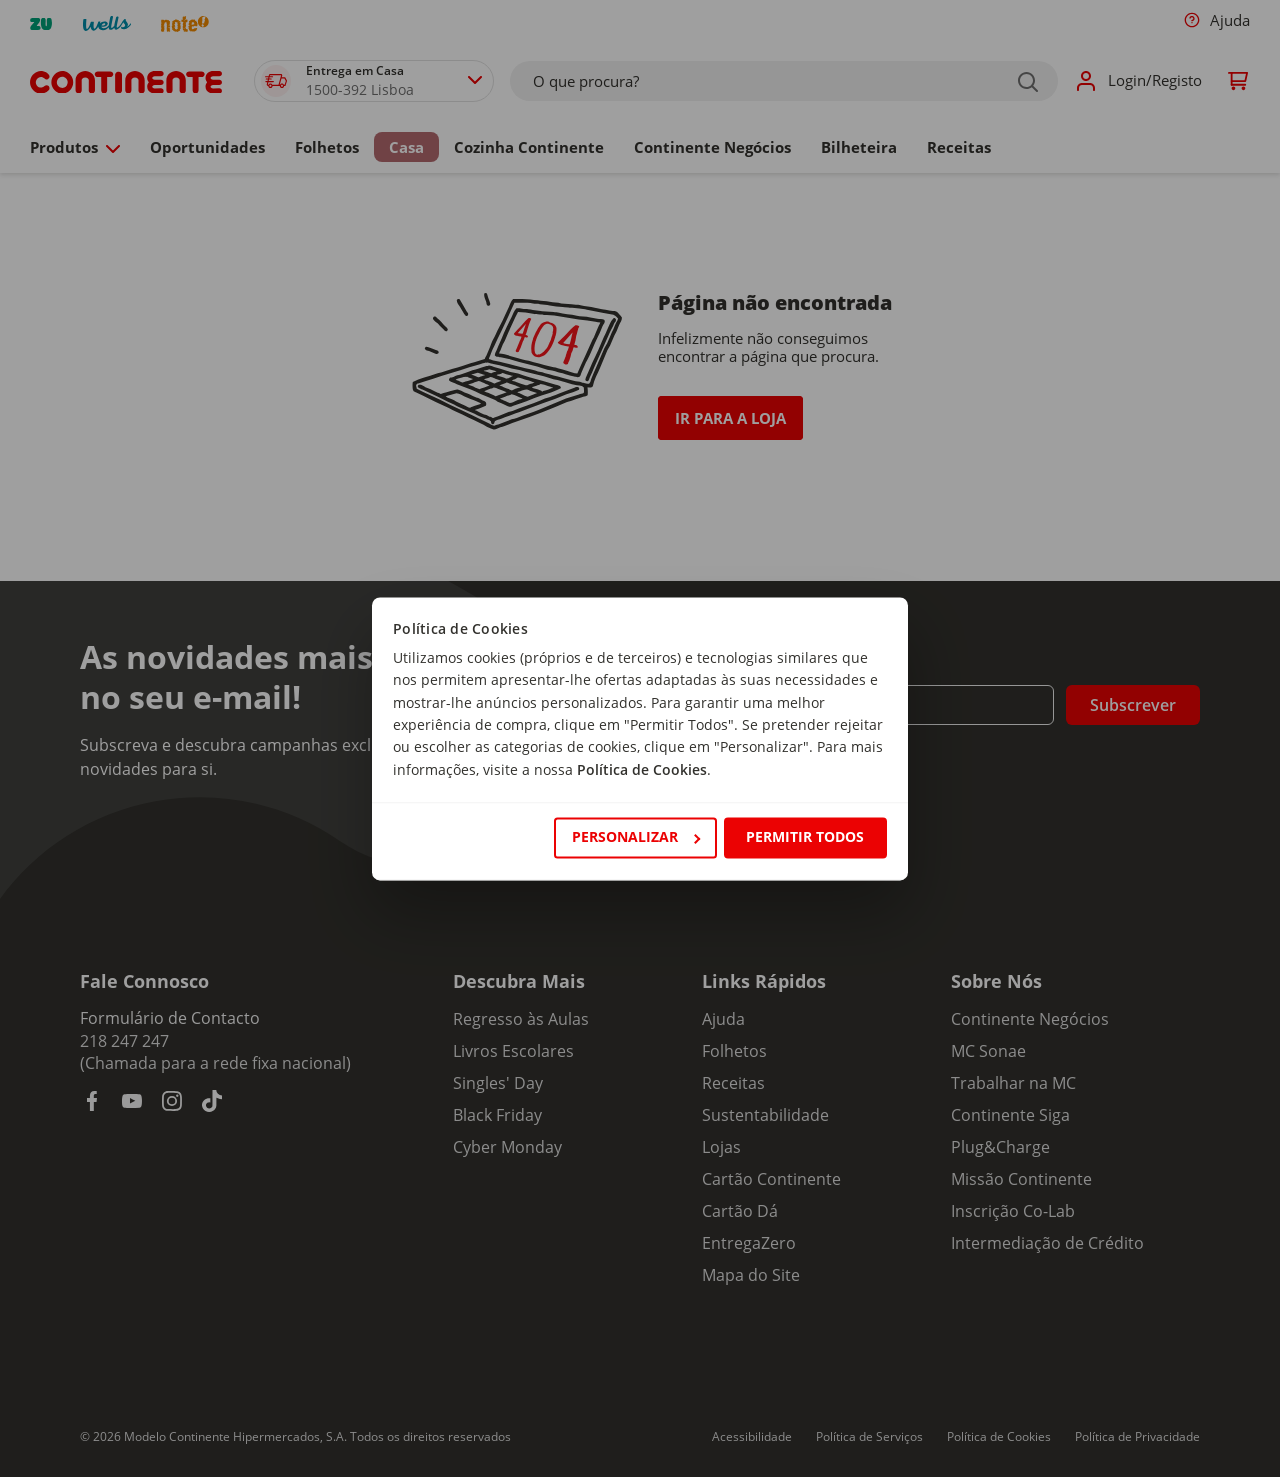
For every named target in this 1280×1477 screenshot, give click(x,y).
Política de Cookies (642, 769)
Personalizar (636, 837)
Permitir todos (805, 837)
